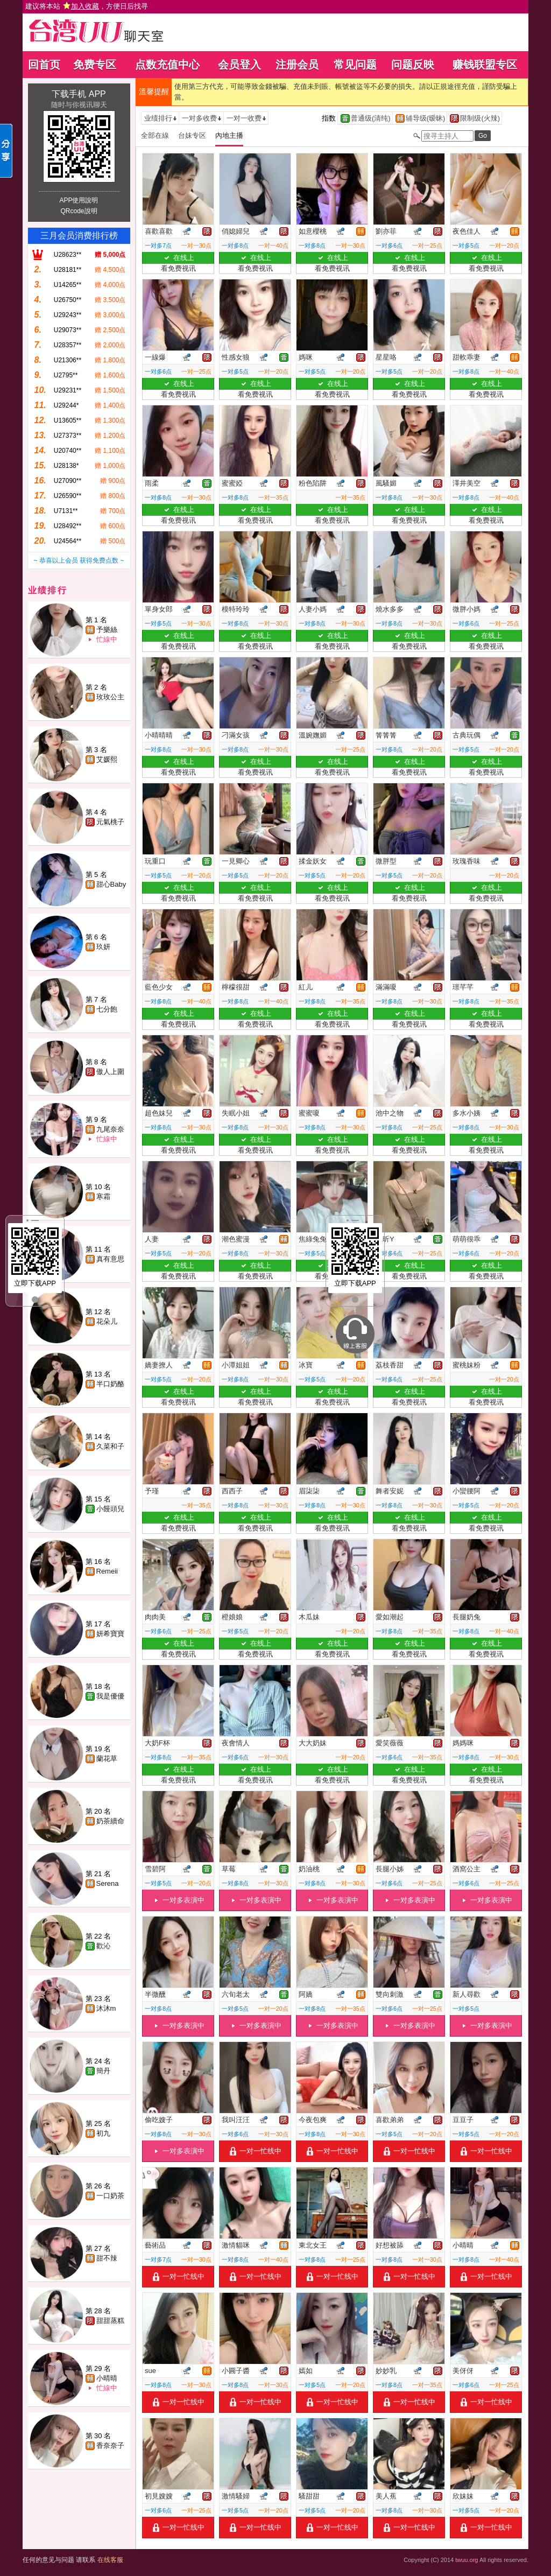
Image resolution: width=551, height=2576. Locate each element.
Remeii (107, 1571)
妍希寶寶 (110, 1634)
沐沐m (106, 2008)
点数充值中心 (167, 65)
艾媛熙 (106, 759)
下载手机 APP (78, 94)
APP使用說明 (78, 200)
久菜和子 (110, 1446)
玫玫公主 (110, 697)
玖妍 (103, 947)
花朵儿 (106, 1321)
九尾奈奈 (110, 1129)
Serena (107, 1883)
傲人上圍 (110, 1072)
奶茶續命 (110, 1821)
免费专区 (94, 65)
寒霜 (103, 1196)
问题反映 (412, 65)
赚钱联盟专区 (485, 65)
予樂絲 (106, 630)
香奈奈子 (110, 2445)
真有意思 (110, 1259)
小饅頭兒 (110, 1509)
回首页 (44, 65)
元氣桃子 (110, 822)
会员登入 (239, 65)
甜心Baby (111, 884)
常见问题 (355, 65)
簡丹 (103, 2071)
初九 (103, 2133)
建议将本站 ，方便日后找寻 (86, 6)
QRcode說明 (78, 211)
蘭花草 (106, 1758)
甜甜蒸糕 (110, 2321)
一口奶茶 (110, 2196)
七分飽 (106, 1009)
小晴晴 (106, 2378)
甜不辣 (106, 2258)
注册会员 (297, 65)
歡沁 (103, 1946)
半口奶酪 (110, 1384)
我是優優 (110, 1696)
